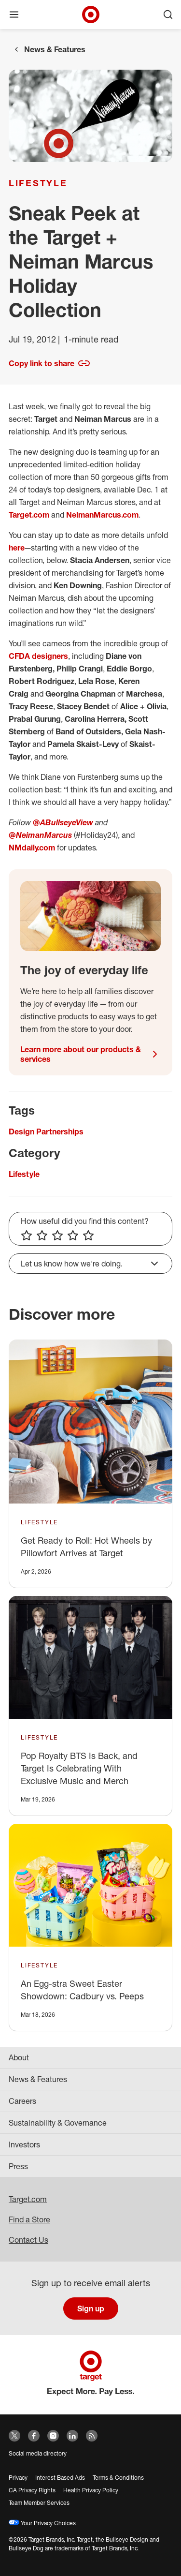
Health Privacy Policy (90, 2490)
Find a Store (29, 2219)
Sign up (90, 2308)
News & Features (54, 49)
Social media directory (38, 2453)
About (19, 2057)
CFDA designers (38, 656)
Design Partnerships (46, 1131)
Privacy (18, 2477)
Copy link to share (49, 363)
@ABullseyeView (63, 822)
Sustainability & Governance (58, 2123)
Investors (24, 2144)
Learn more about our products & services (90, 1054)
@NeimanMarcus (40, 835)
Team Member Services (39, 2502)
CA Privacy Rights (32, 2490)
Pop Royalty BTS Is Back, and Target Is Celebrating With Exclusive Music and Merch (79, 1768)
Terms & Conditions (118, 2477)
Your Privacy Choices (42, 2523)
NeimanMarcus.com (102, 515)
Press (18, 2166)
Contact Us (28, 2240)
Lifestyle (38, 183)
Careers (22, 2101)
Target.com (29, 515)
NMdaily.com (32, 847)
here (17, 547)
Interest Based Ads (60, 2477)
